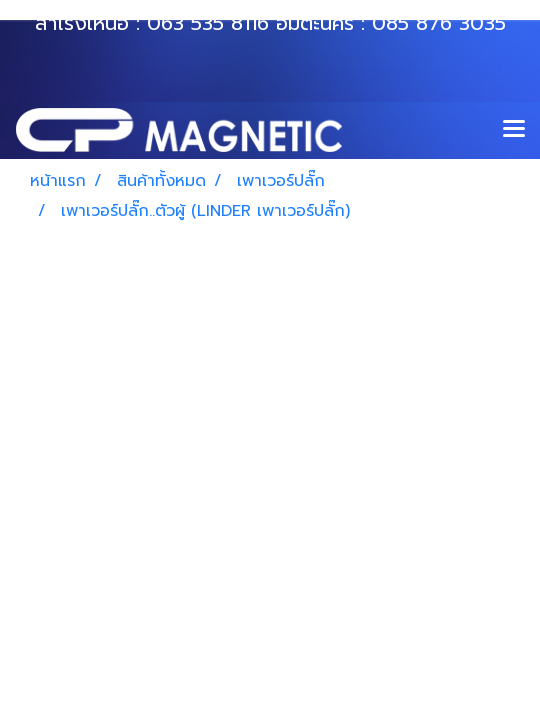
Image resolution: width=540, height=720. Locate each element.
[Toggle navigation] (514, 130)
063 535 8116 (208, 23)
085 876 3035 (439, 23)
